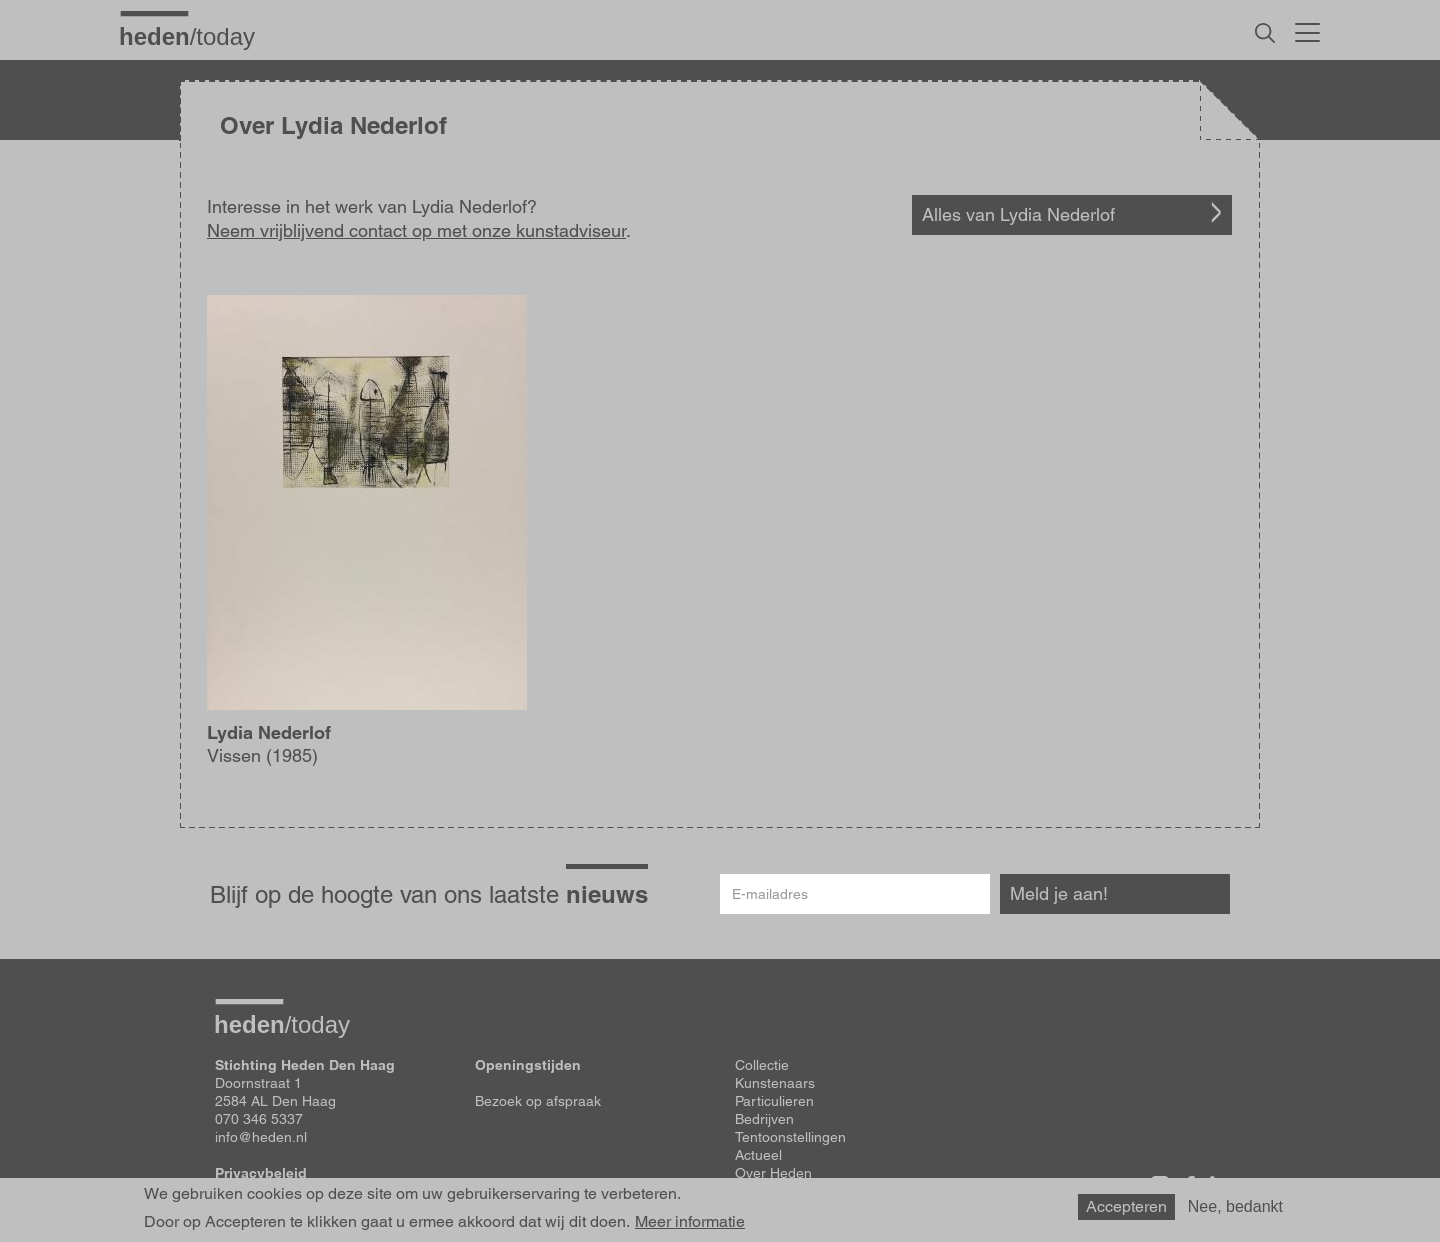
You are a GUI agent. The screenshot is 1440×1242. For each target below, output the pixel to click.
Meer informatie (690, 1222)
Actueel (758, 1155)
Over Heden (773, 1173)
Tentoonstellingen (790, 1137)
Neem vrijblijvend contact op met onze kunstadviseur (416, 230)
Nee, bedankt (1235, 1206)
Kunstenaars (775, 1083)
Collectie (762, 1065)
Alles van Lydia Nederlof (1018, 214)
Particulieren (774, 1101)
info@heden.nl (261, 1137)
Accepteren (1126, 1206)
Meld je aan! (1059, 893)
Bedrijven (764, 1119)
